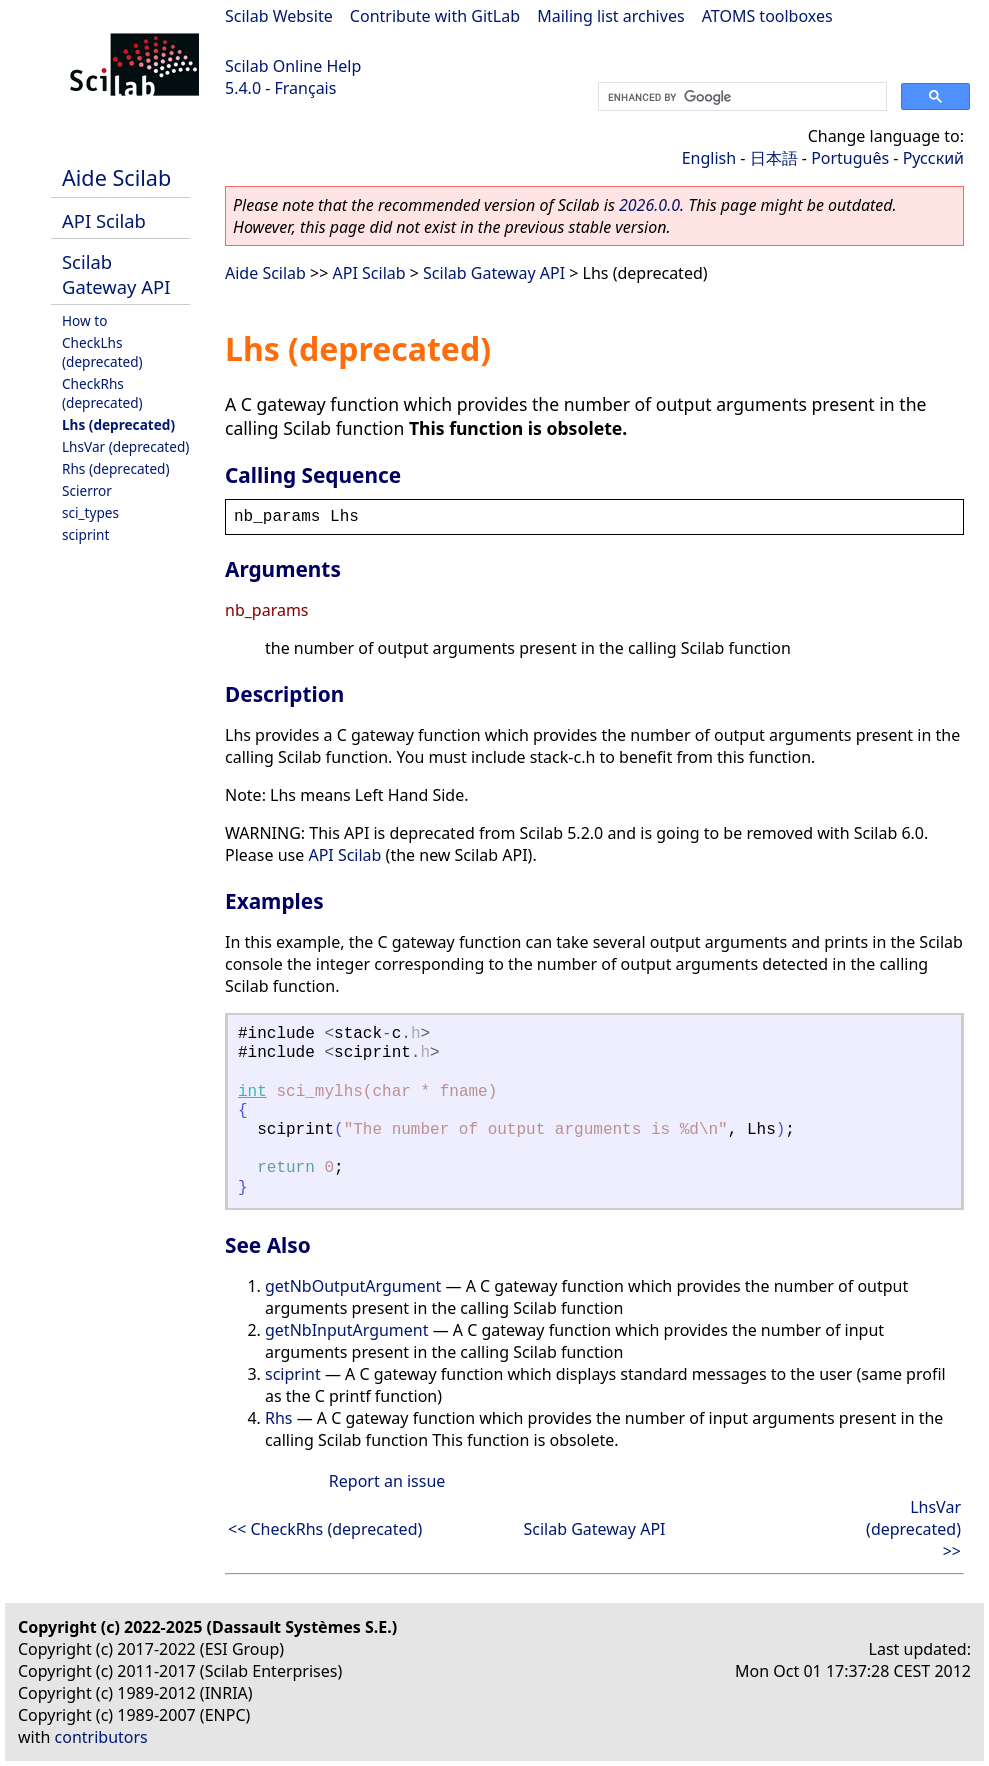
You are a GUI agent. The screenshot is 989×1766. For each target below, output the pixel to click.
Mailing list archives (610, 16)
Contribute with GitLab (435, 16)
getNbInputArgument (347, 1330)
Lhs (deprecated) (118, 424)
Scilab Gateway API (116, 274)
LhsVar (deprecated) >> (913, 1529)
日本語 (774, 158)
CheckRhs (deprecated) (102, 393)
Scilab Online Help (293, 66)
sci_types (90, 512)
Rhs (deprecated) (116, 468)
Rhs (279, 1418)
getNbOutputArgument (353, 1286)
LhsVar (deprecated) (125, 446)
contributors (101, 1737)
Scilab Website (279, 16)
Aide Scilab (116, 177)
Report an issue (387, 1481)
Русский (933, 158)
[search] (740, 97)
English (709, 158)
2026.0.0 (649, 205)
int (252, 1092)
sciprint (85, 534)
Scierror (87, 490)
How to (84, 320)
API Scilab (104, 220)
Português (850, 158)
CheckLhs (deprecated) (102, 352)
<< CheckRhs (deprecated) (325, 1529)
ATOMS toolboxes (767, 16)
